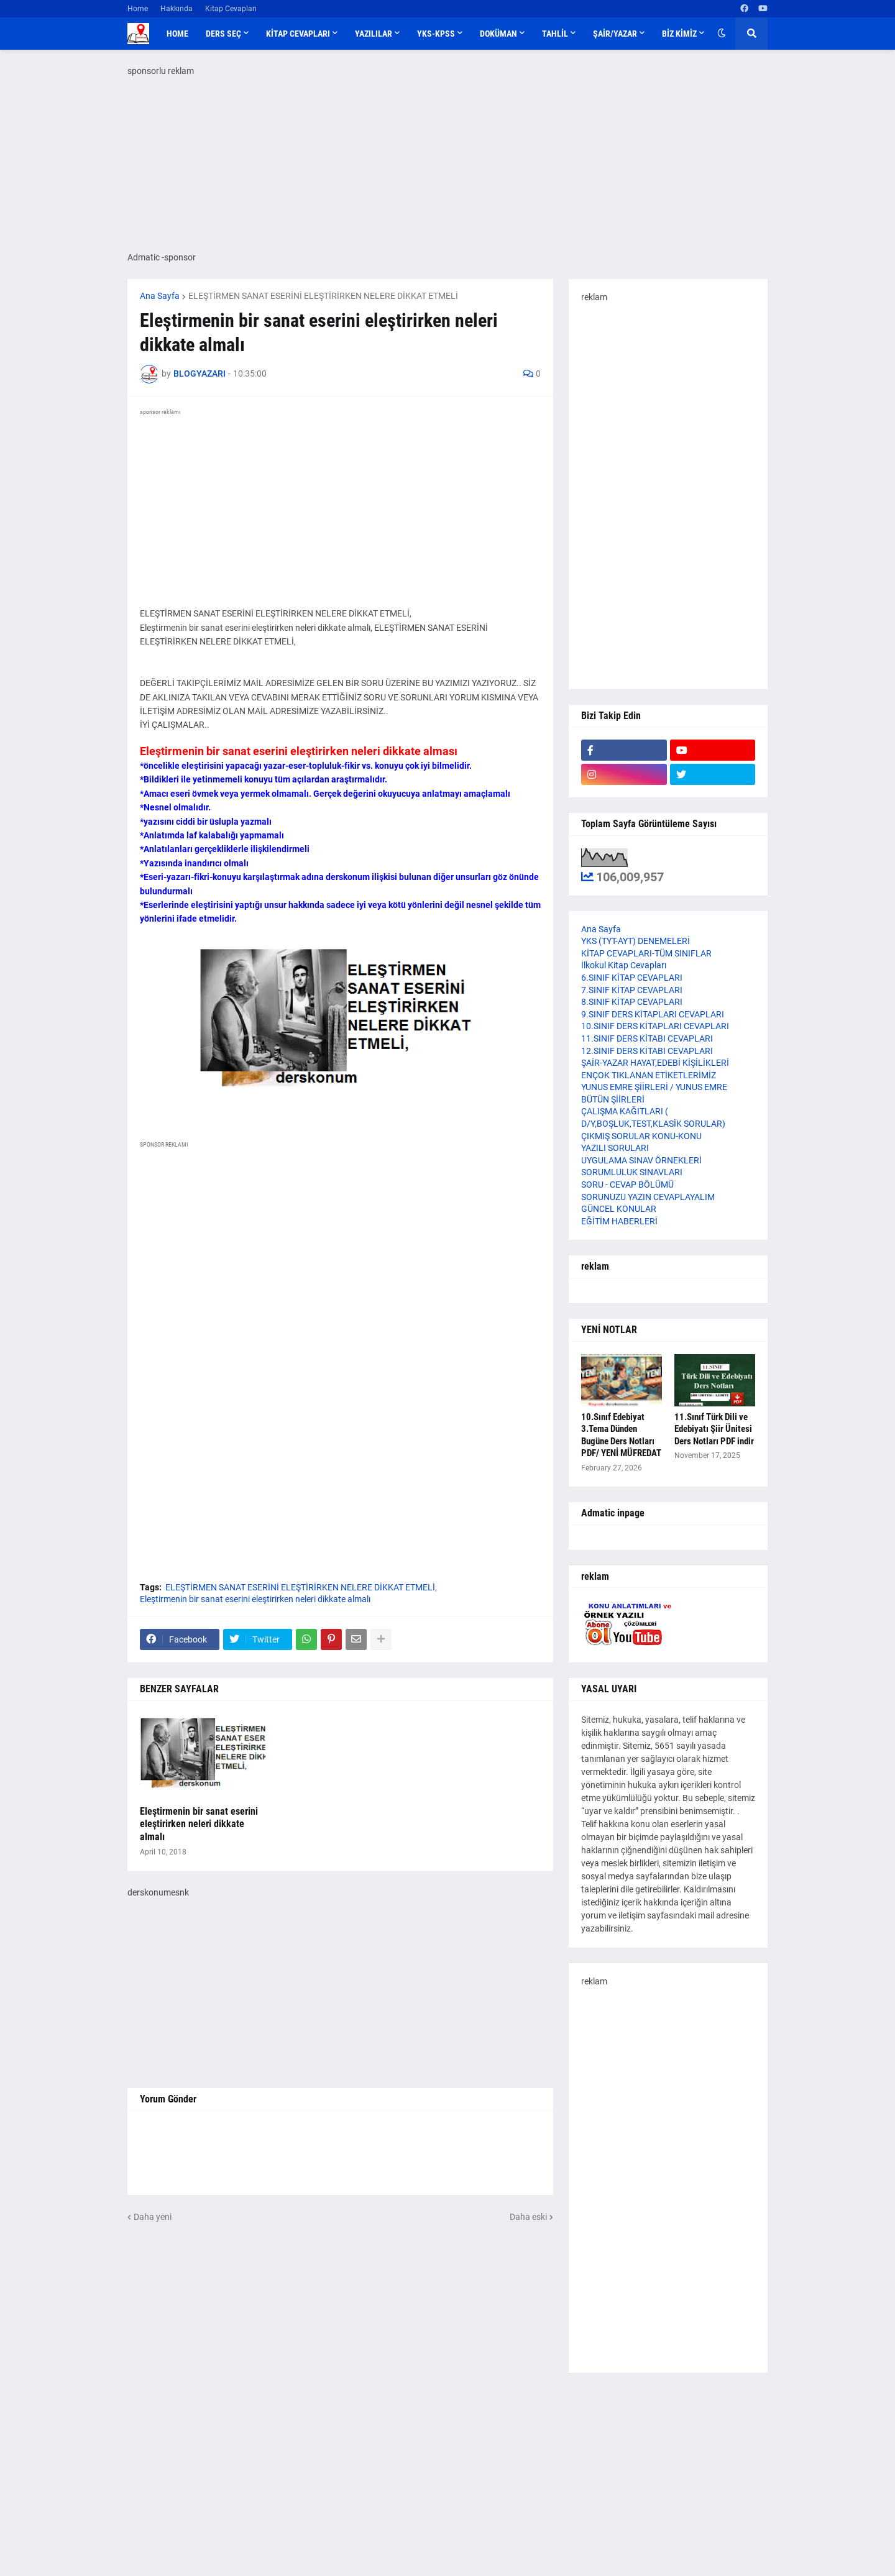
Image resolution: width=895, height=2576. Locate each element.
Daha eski (528, 2217)
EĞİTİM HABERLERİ (619, 1221)
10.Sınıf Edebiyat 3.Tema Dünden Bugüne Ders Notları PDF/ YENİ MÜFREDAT (621, 1435)
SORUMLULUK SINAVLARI (631, 1172)
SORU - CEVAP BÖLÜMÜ (627, 1184)
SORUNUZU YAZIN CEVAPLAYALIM (648, 1197)
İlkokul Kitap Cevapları (623, 965)
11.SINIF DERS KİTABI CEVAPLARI (647, 1038)
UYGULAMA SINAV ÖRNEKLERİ (641, 1160)
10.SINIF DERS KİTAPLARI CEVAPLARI (655, 1026)
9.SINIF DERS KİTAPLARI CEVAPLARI (652, 1014)
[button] (721, 33)
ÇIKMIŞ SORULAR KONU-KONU (641, 1136)
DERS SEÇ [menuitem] (223, 34)
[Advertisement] (668, 2173)
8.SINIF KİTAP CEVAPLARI (631, 1002)
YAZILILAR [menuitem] (373, 34)
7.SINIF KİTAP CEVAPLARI (631, 990)
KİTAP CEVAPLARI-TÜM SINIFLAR (646, 953)
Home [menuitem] (177, 34)
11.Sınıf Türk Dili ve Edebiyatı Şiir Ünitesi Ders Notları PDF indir (714, 1429)
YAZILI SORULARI (615, 1148)
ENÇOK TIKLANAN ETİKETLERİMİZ (648, 1075)
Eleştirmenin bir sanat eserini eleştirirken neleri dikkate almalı (255, 1599)
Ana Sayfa (160, 295)
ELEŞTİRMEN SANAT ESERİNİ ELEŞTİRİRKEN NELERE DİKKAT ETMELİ (323, 295)
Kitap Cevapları (231, 8)
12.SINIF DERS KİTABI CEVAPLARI (647, 1051)
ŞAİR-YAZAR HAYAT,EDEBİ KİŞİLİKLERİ (655, 1063)
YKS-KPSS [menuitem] (436, 34)
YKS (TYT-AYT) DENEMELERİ (635, 941)
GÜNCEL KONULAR (618, 1209)
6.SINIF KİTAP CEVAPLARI (631, 978)
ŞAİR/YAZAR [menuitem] (615, 34)
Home (137, 8)
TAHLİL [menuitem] (555, 34)
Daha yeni (153, 2217)
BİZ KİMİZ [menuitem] (679, 34)
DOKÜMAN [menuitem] (498, 34)
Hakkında (176, 8)
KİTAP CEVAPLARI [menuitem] (298, 34)
